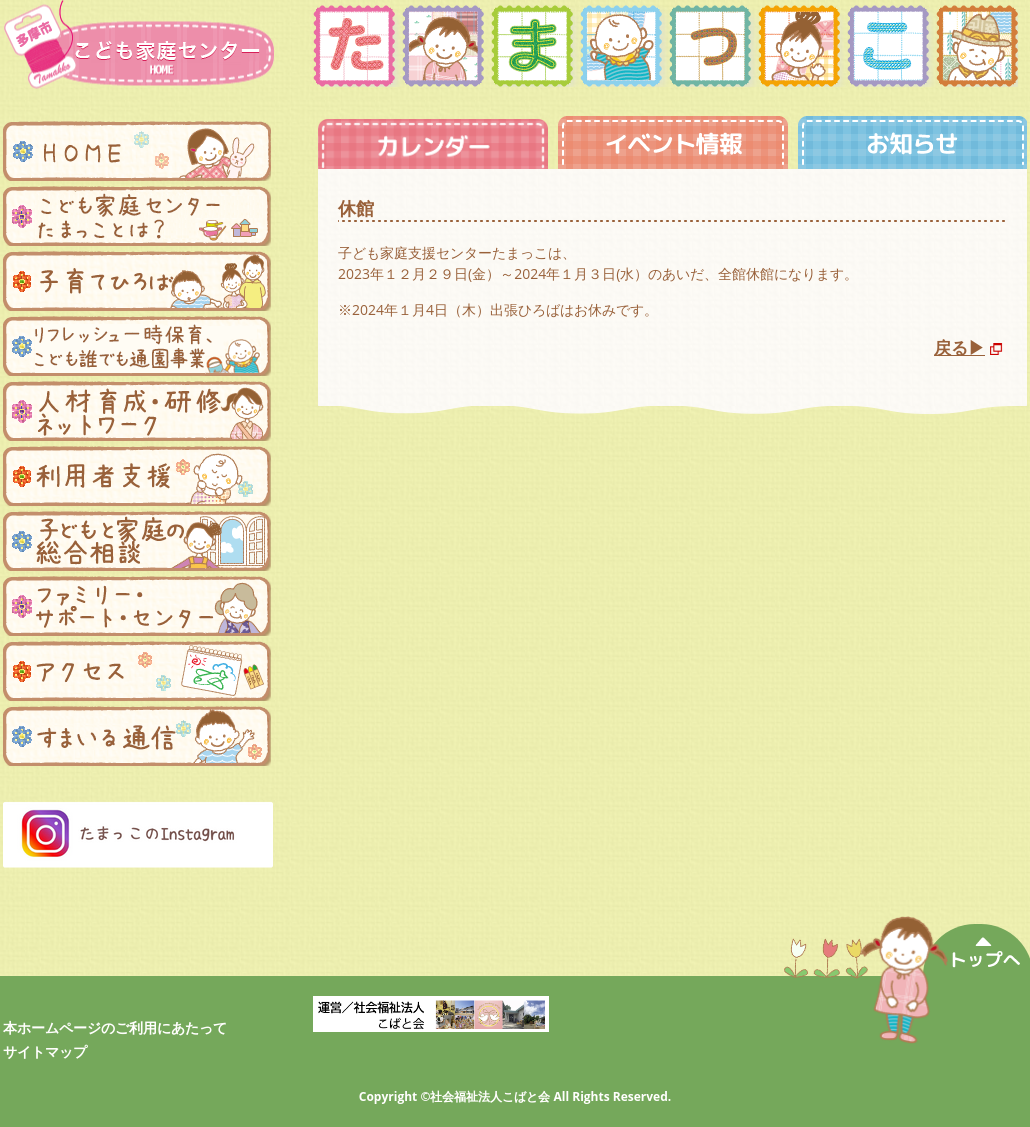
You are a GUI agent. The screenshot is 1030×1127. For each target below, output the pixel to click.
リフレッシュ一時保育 (137, 346)
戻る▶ (959, 347)
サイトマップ (45, 1051)
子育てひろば (137, 281)
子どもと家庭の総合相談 (137, 541)
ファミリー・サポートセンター (137, 606)
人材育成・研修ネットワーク (137, 411)
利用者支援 (137, 476)
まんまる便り (137, 736)
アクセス (137, 671)
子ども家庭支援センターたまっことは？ (137, 216)
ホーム (137, 151)
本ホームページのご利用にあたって (115, 1027)
